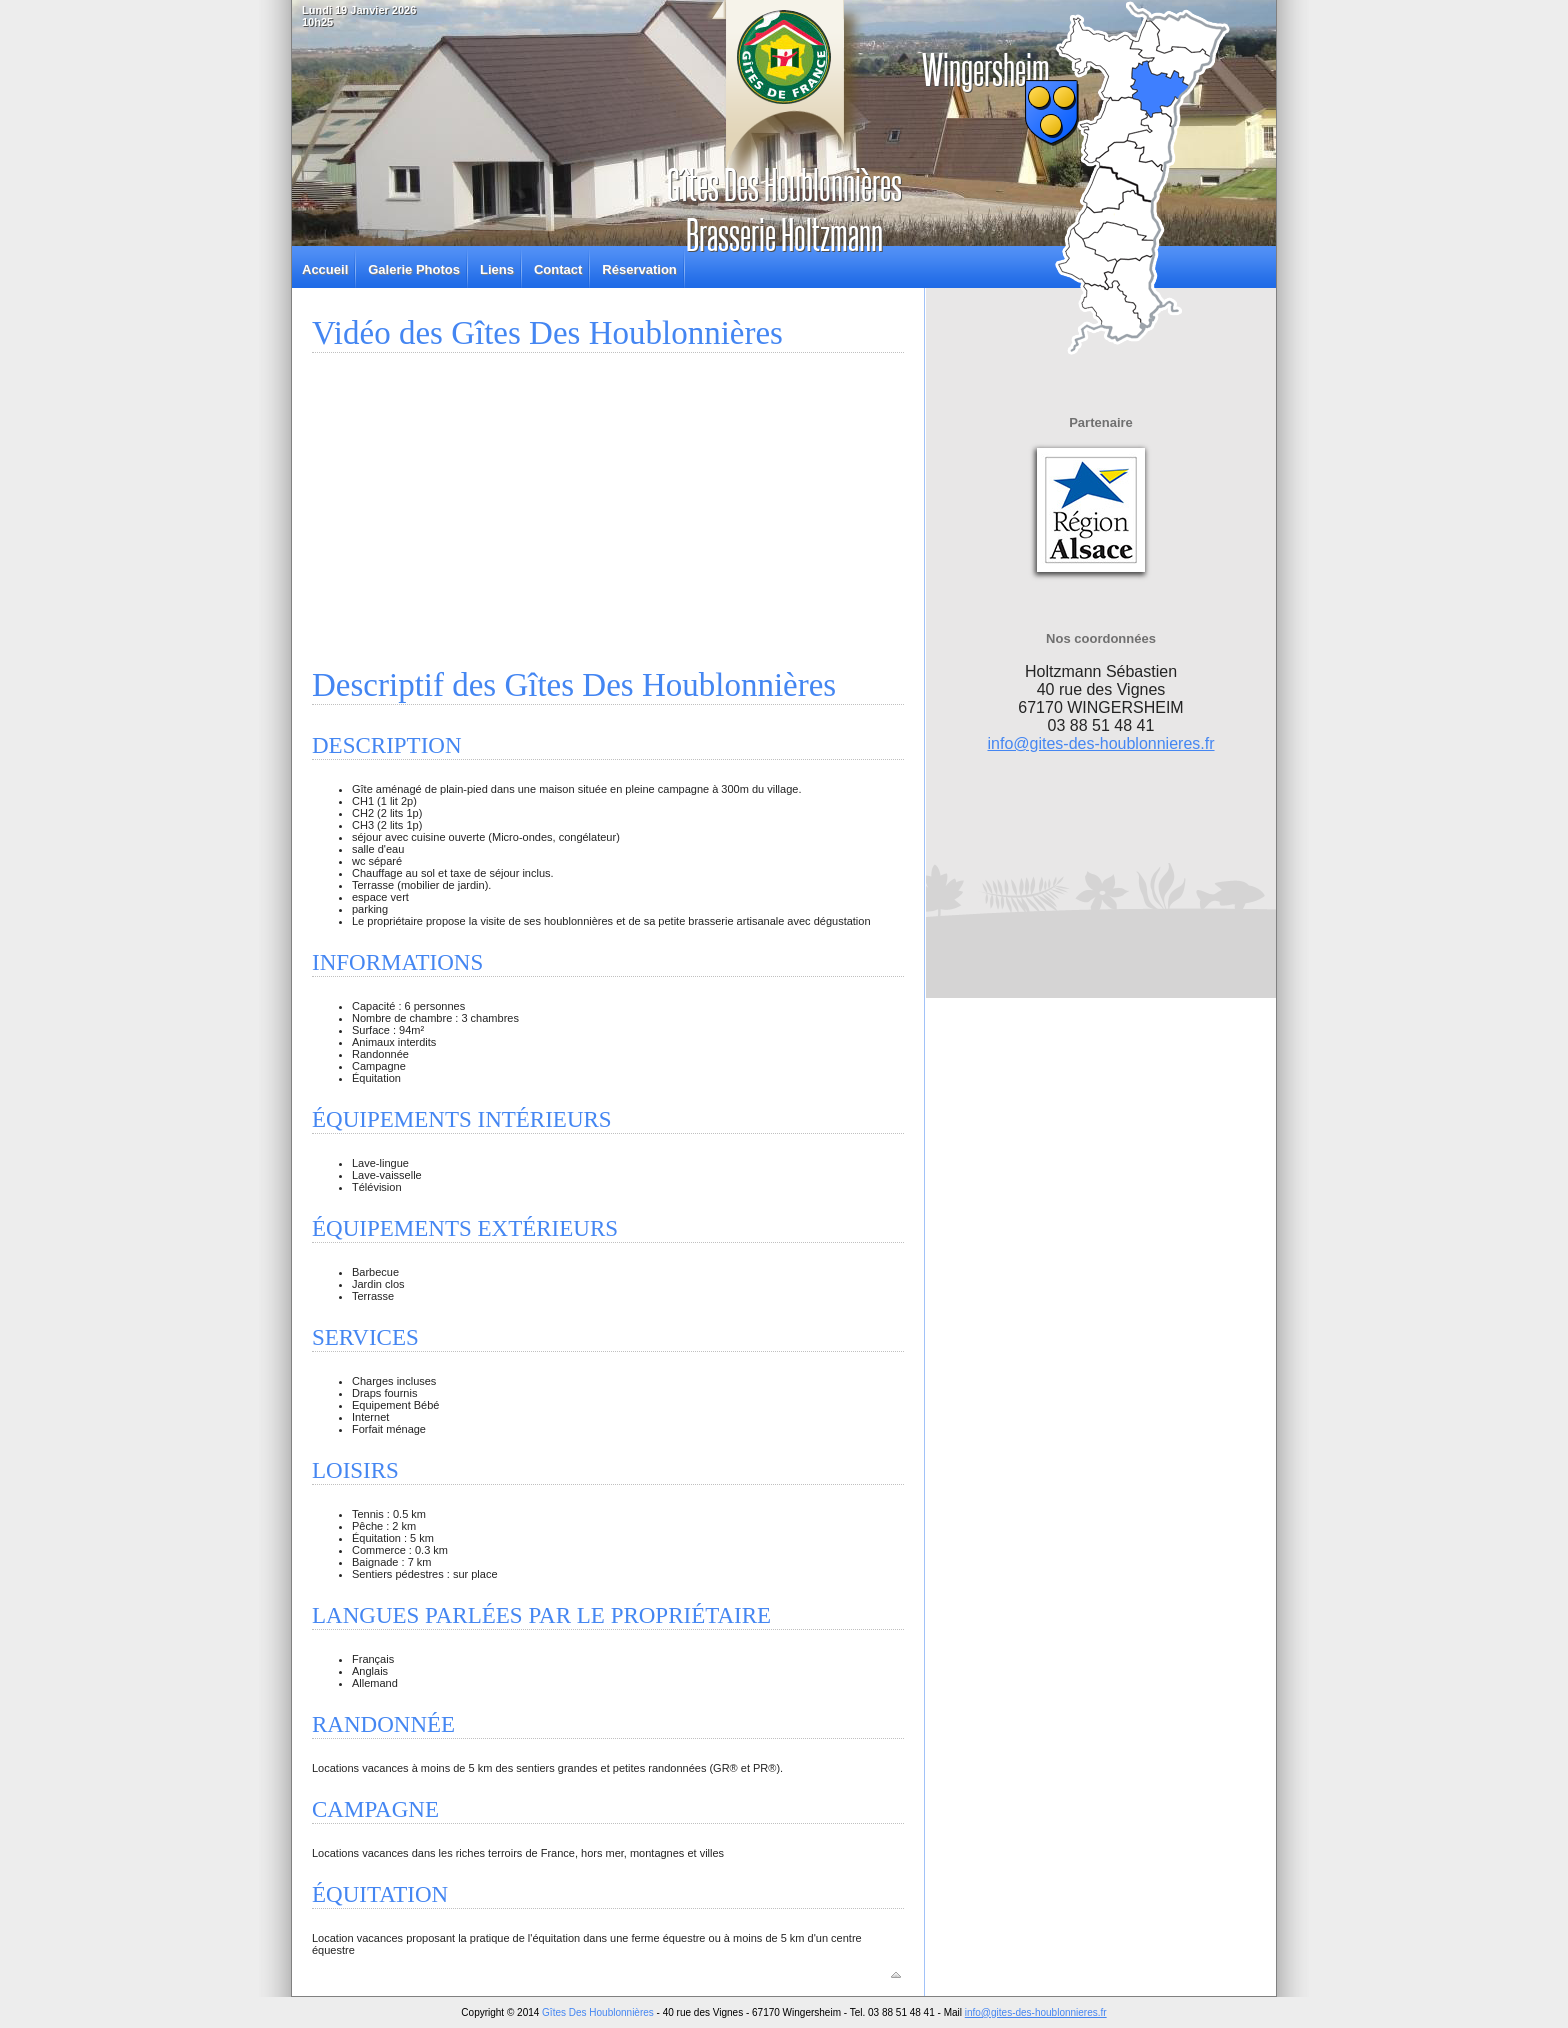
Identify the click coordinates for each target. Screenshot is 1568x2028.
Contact (558, 269)
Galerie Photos (414, 269)
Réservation (639, 269)
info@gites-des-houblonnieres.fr (1100, 743)
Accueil (325, 269)
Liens (497, 269)
